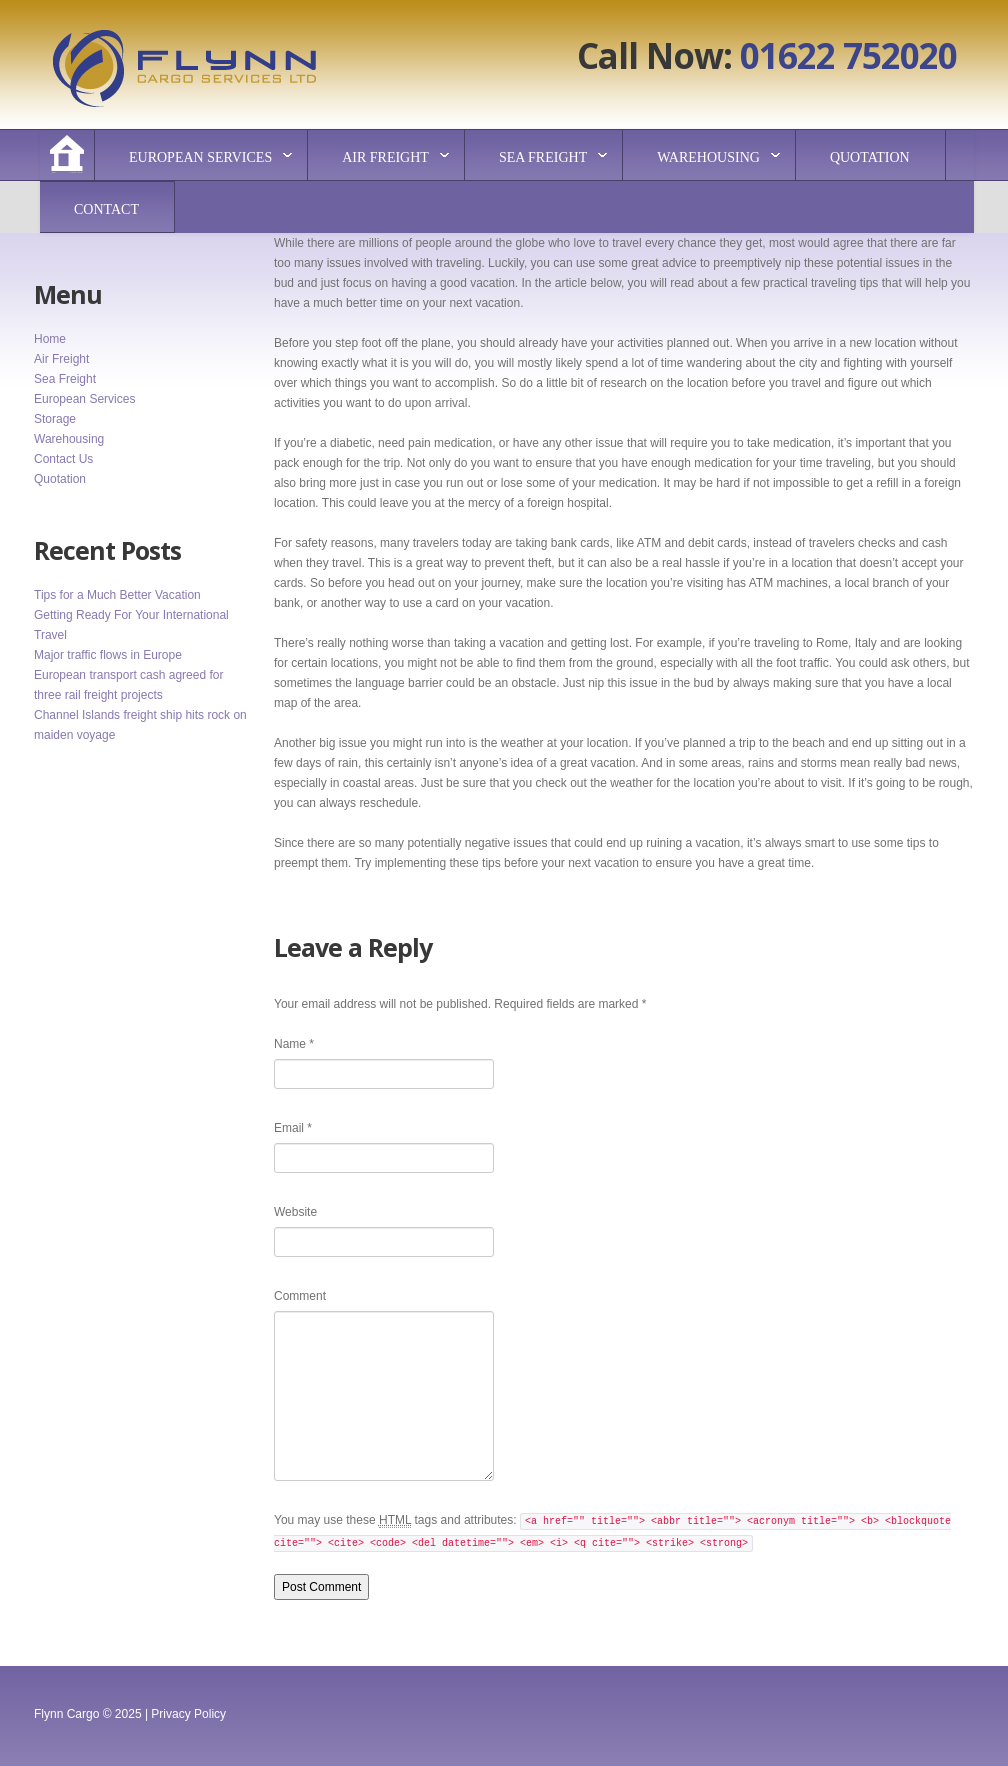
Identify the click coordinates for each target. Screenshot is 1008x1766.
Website (295, 1212)
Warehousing (708, 157)
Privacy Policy (188, 1714)
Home (50, 339)
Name (294, 1044)
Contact (106, 209)
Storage (55, 419)
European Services (200, 157)
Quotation (870, 157)
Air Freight (385, 157)
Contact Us (63, 459)
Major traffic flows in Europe (108, 655)
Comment (300, 1296)
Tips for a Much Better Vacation (117, 595)
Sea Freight (543, 157)
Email (293, 1128)
